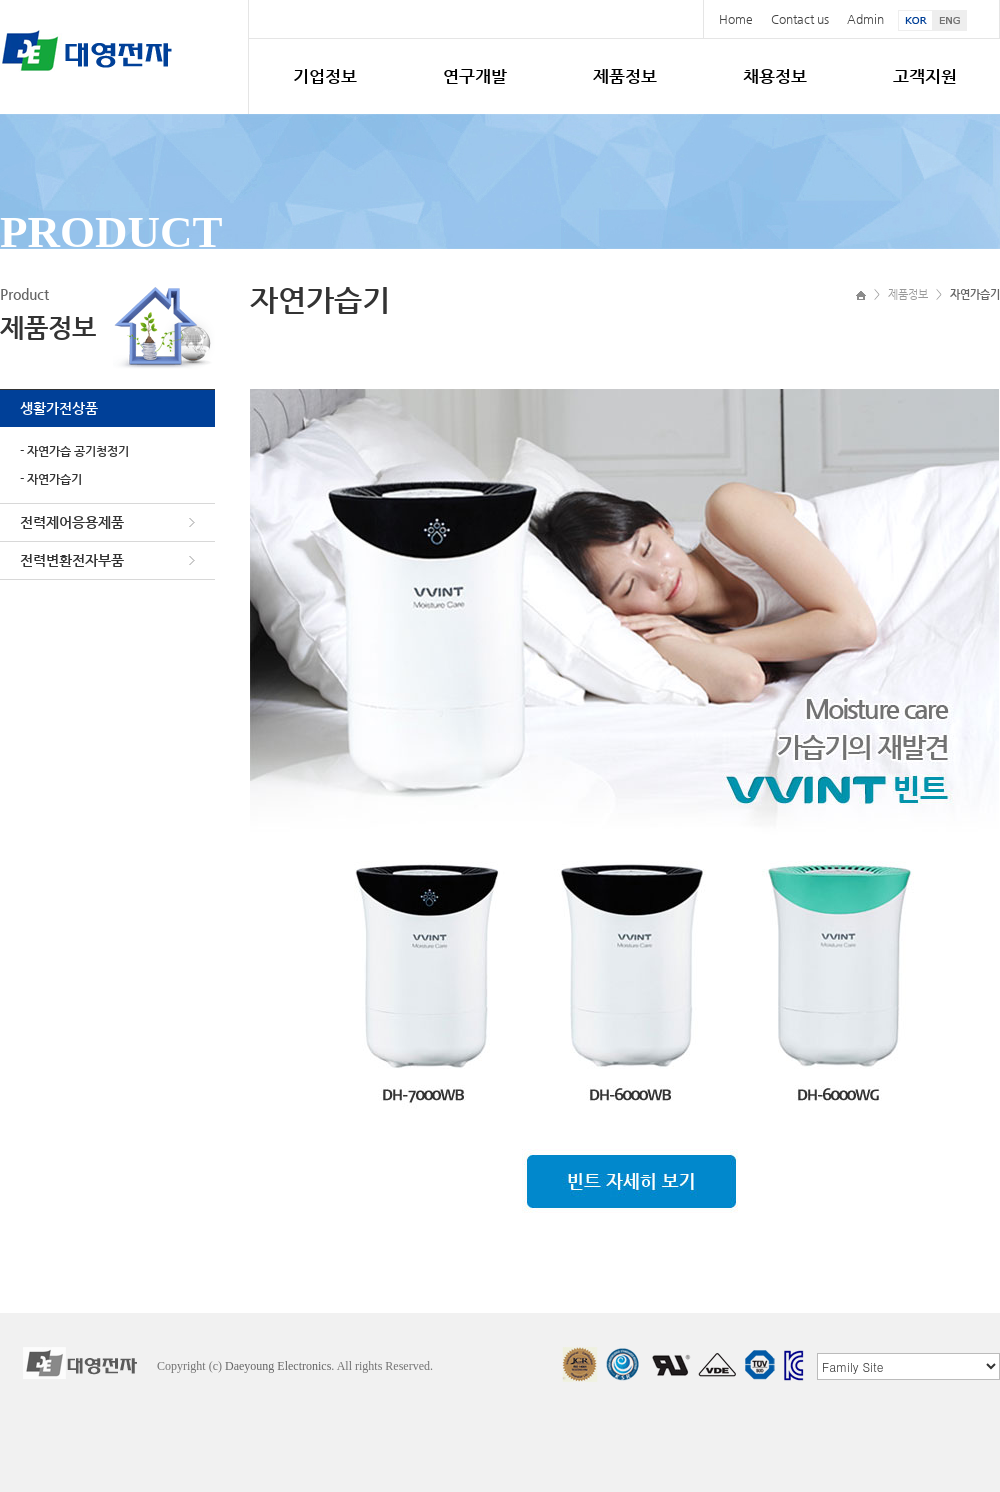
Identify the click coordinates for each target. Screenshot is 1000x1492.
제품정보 (625, 76)
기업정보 (325, 76)
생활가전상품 (59, 408)
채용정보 (775, 76)
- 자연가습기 (51, 479)
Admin (865, 19)
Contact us (800, 19)
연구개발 (475, 76)
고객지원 (925, 76)
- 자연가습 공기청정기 (74, 451)
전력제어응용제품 (72, 522)
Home (736, 19)
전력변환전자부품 (72, 560)
